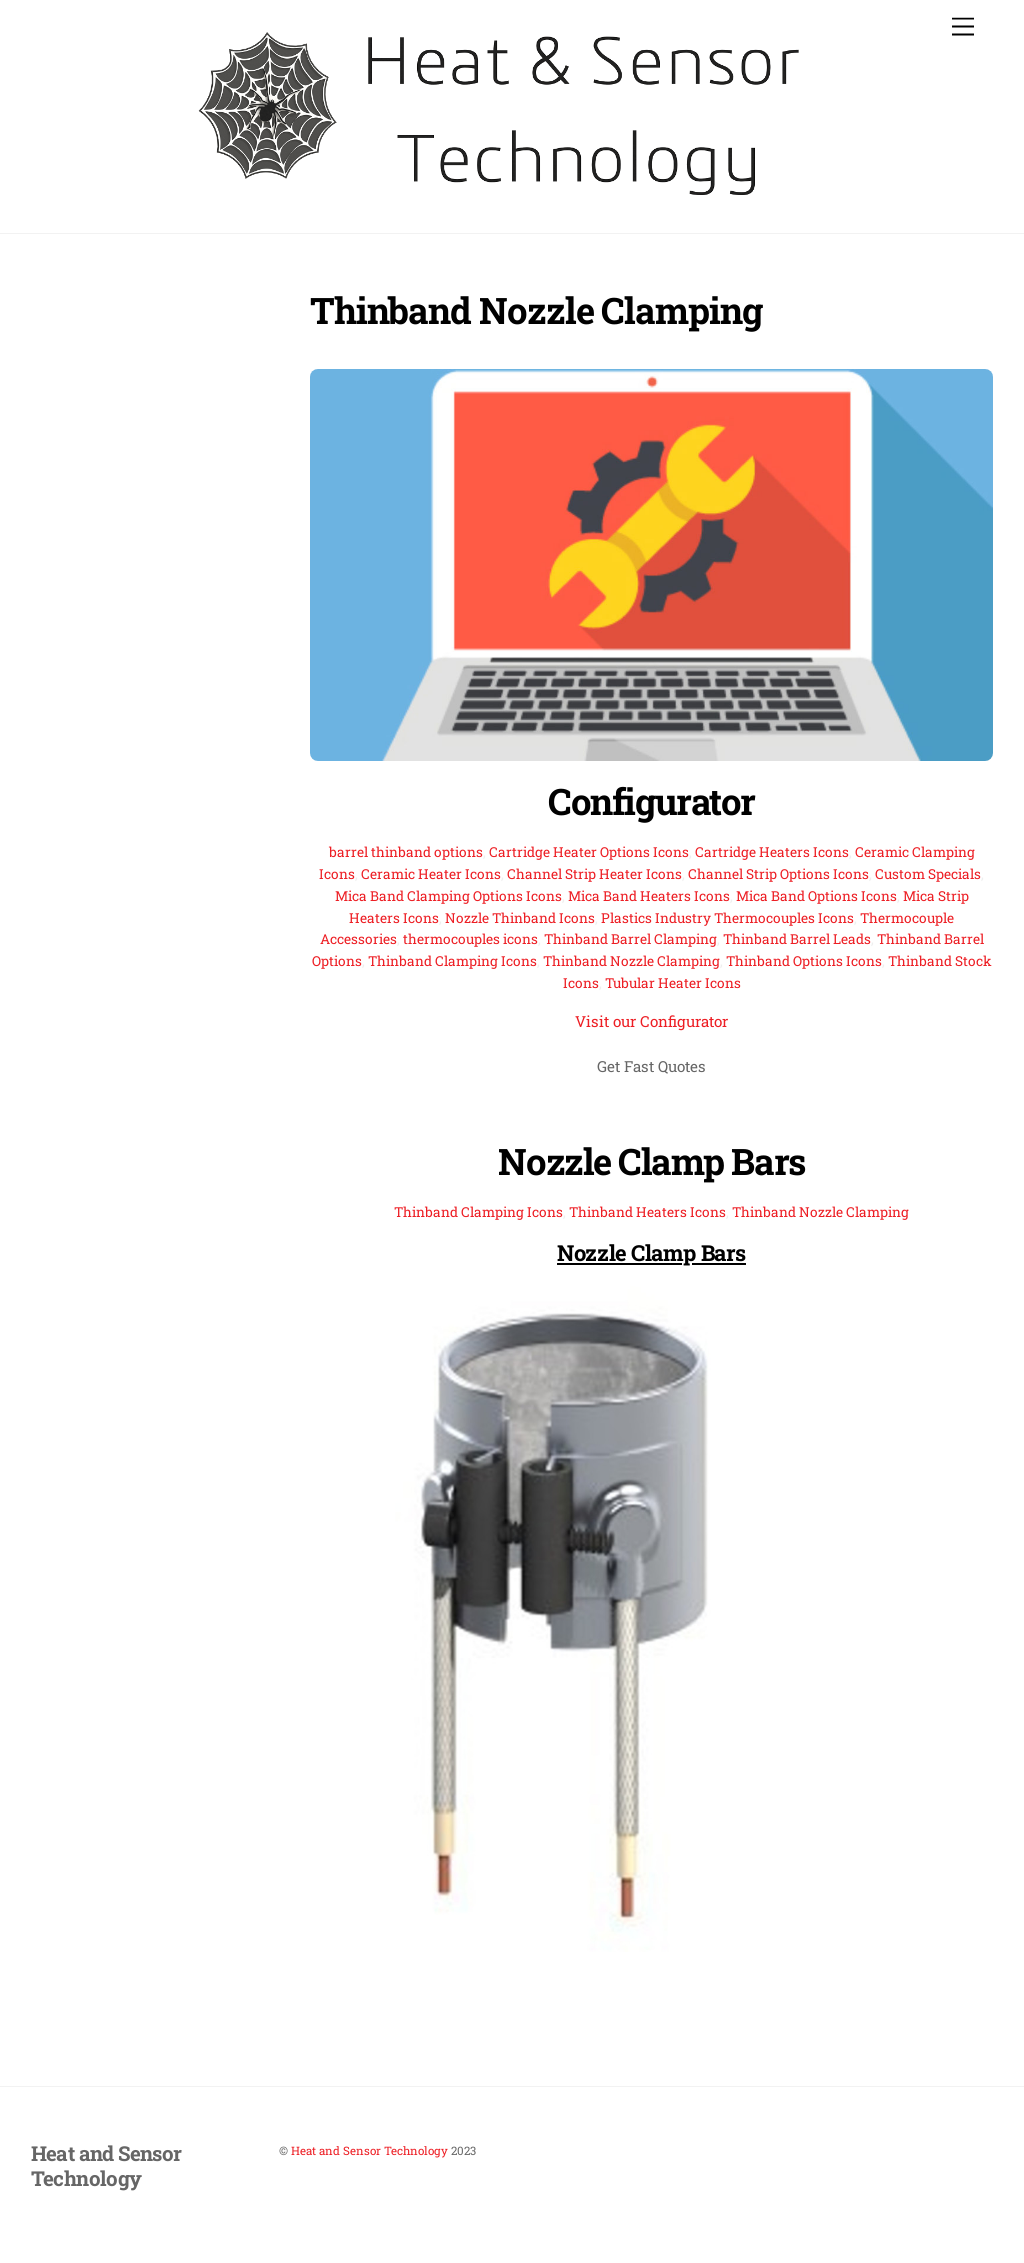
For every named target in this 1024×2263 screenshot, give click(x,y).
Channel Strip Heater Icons (594, 874)
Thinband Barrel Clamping (630, 939)
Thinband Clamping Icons (452, 961)
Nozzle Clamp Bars (651, 1161)
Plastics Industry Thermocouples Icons (727, 918)
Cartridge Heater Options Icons (589, 852)
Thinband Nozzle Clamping (631, 961)
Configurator (651, 801)
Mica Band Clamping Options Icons (448, 896)
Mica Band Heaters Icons (649, 896)
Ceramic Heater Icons (431, 874)
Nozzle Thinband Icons (520, 918)
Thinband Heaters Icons (647, 1212)
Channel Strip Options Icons (778, 874)
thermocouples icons (470, 939)
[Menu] (963, 27)
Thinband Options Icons (804, 961)
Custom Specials (928, 874)
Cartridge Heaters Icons (772, 852)
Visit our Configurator (651, 1021)
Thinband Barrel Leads (797, 939)
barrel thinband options (406, 852)
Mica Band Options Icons (816, 896)
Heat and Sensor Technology (369, 2150)
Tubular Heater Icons (673, 983)
